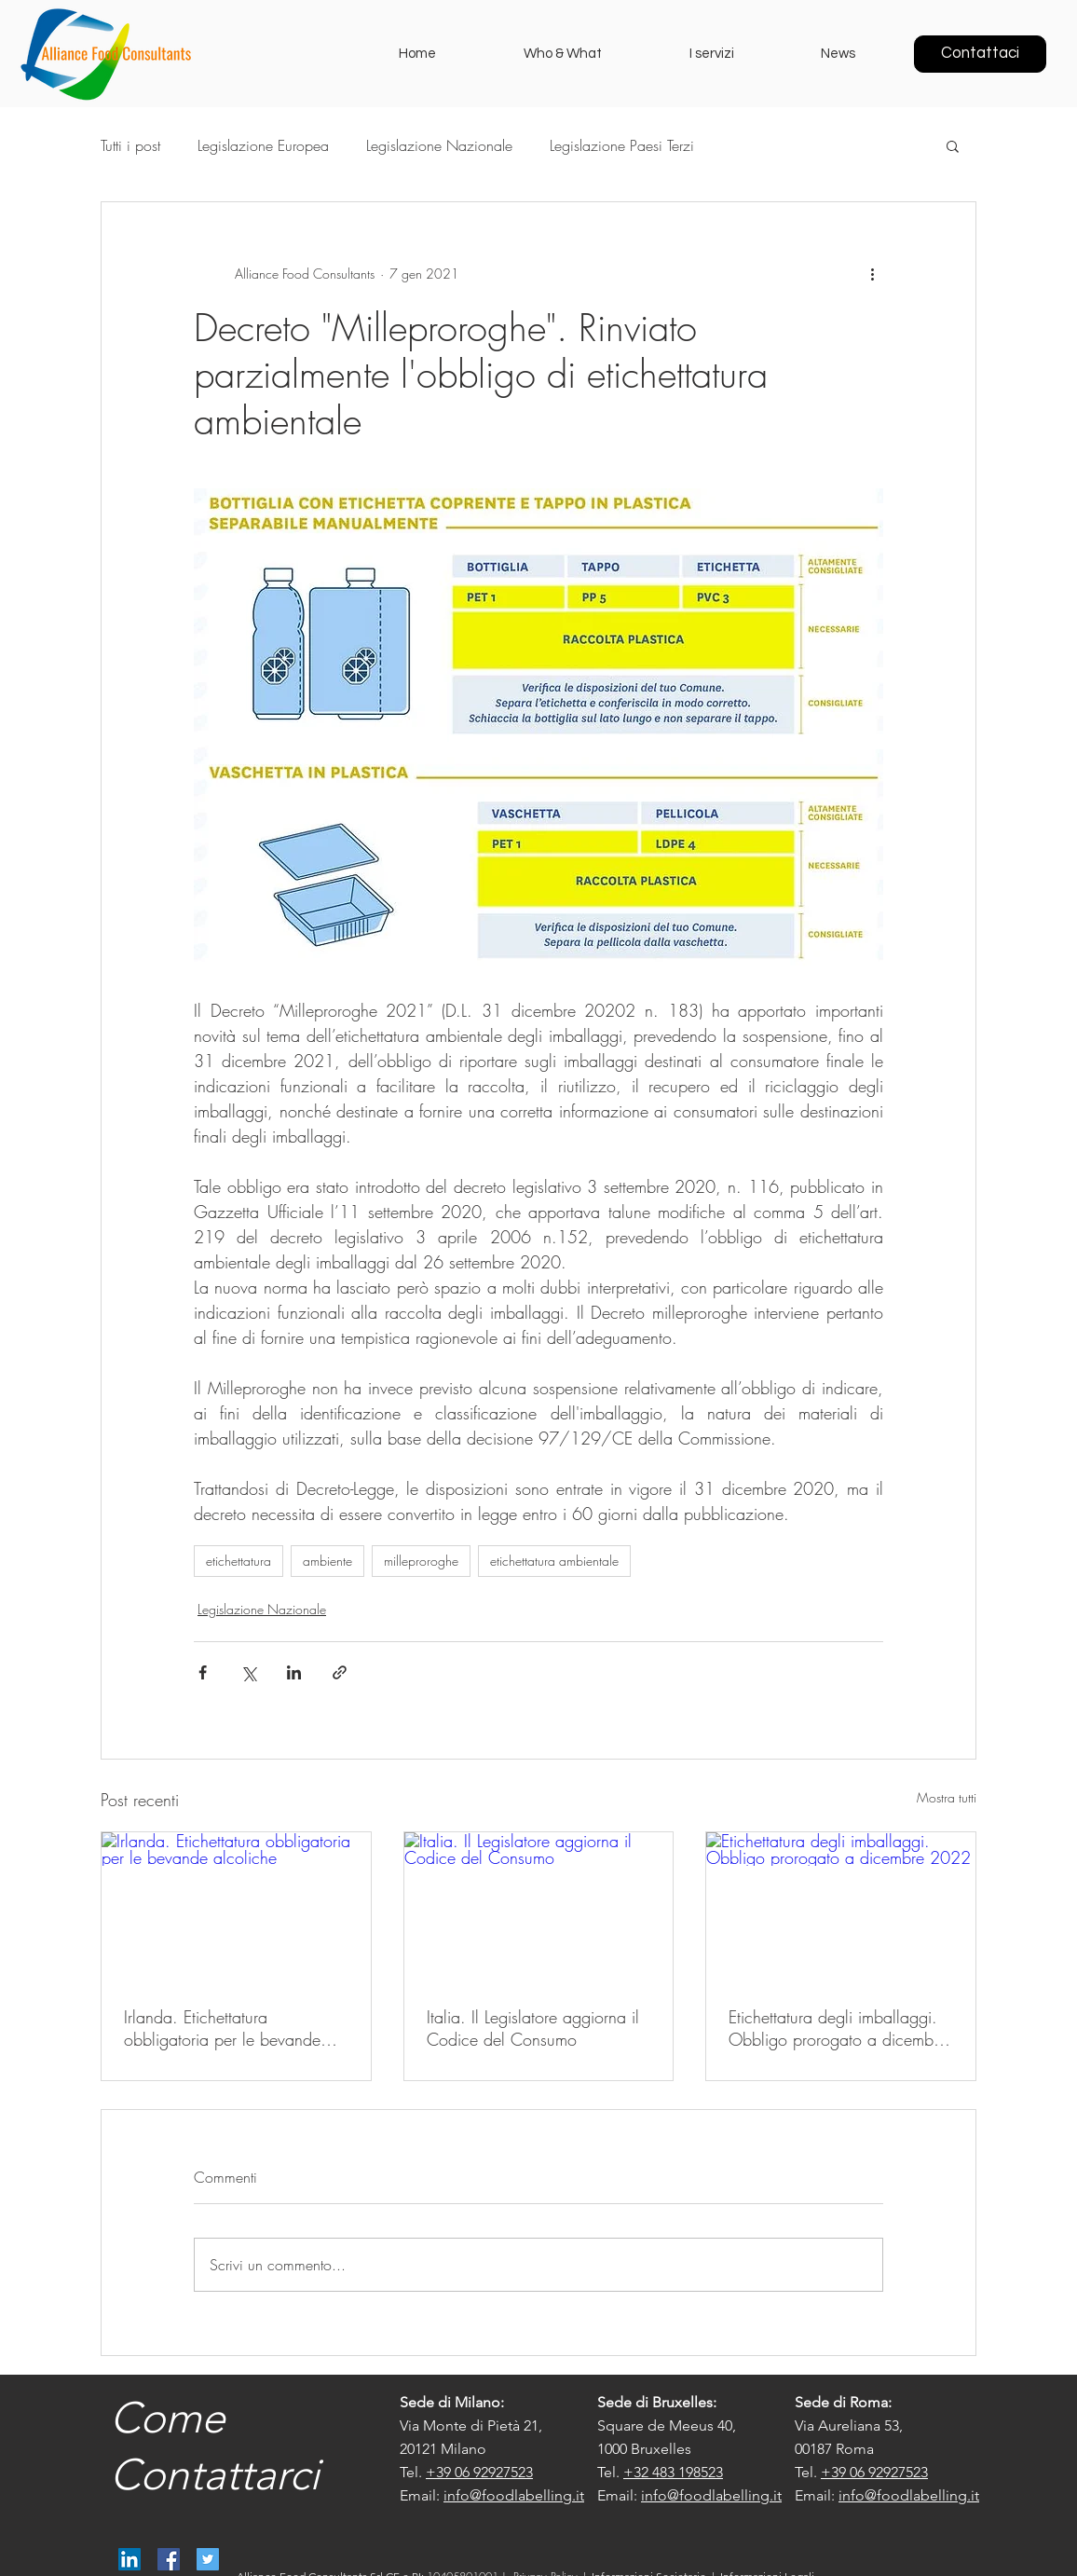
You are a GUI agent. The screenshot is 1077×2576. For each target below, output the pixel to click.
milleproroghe (421, 1560)
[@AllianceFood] (208, 2559)
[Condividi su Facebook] (202, 1672)
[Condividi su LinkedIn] (294, 1672)
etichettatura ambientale (554, 1560)
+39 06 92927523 (479, 2472)
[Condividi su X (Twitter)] (248, 1672)
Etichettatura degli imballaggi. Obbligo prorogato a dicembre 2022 (838, 2028)
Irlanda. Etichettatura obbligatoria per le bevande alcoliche (222, 2028)
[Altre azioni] (872, 273)
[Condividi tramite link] (339, 1672)
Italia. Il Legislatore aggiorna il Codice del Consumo (533, 2028)
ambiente (327, 1560)
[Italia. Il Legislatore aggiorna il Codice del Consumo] (539, 1907)
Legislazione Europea (263, 145)
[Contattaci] (980, 54)
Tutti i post (130, 145)
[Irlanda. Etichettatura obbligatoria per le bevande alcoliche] (236, 1907)
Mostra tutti (946, 1797)
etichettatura (238, 1560)
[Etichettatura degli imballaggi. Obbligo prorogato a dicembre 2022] (840, 1907)
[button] (952, 145)
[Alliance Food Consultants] (129, 2559)
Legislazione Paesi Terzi (622, 145)
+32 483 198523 (673, 2472)
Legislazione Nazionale (439, 145)
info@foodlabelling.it (513, 2495)
